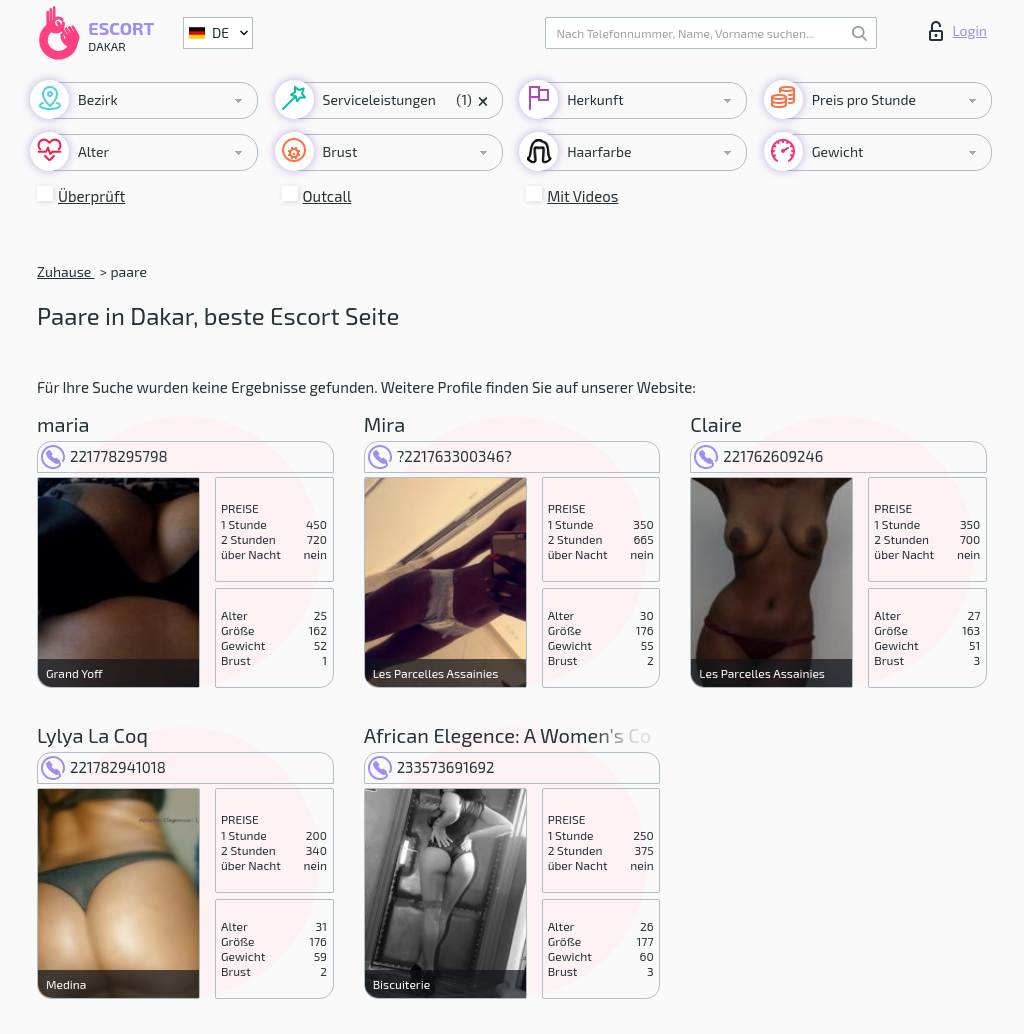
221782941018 (103, 767)
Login (958, 31)
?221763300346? (440, 456)
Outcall (327, 196)
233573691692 (431, 767)
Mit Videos (582, 196)
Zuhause (65, 271)
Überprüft (91, 196)
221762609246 (758, 456)
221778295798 (104, 456)
